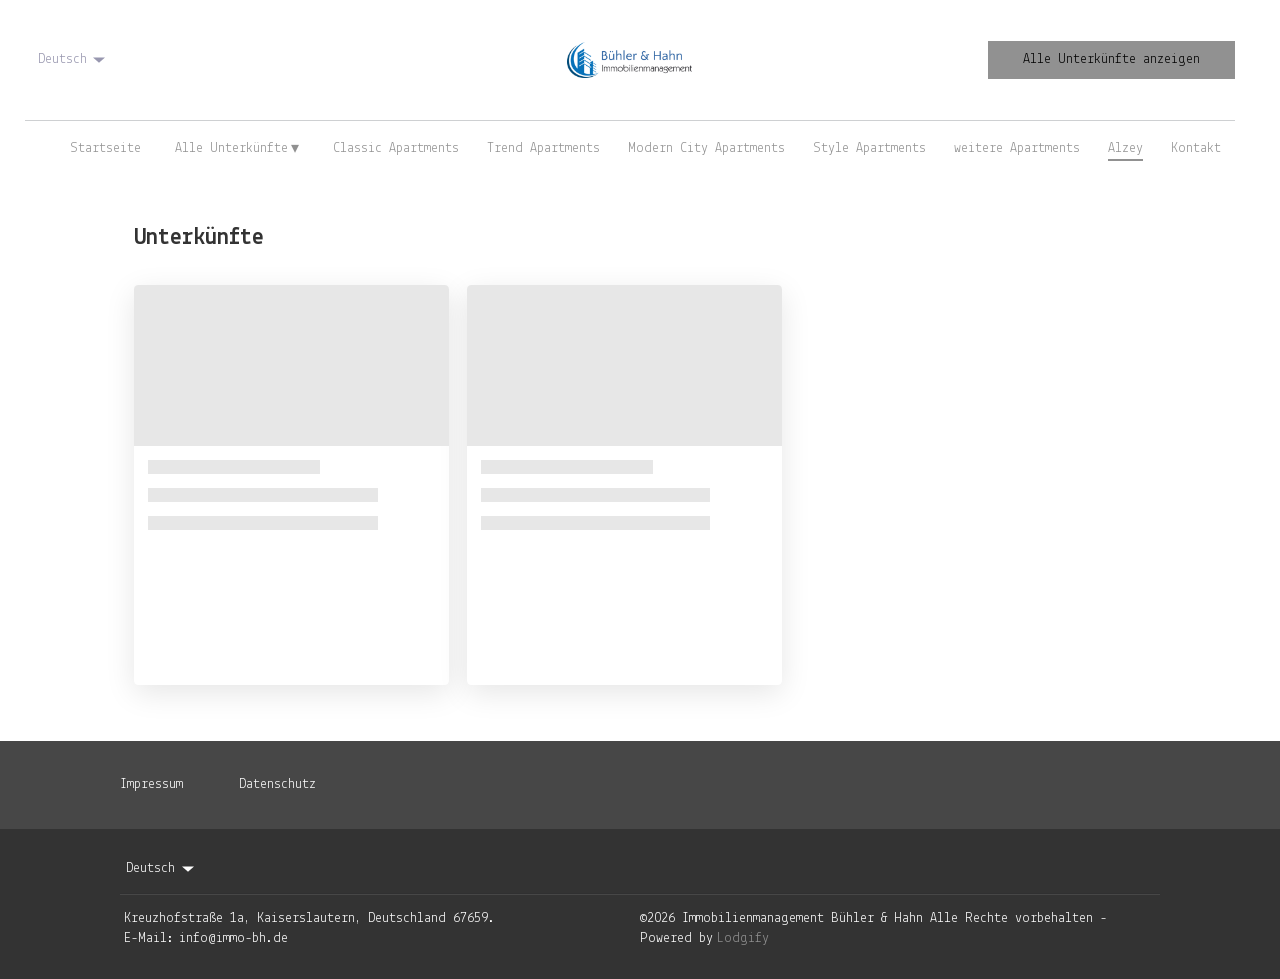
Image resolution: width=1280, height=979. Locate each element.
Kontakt (1196, 148)
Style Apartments (869, 148)
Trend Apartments (543, 148)
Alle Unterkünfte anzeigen (1111, 59)
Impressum (151, 784)
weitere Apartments (1017, 148)
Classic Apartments (396, 148)
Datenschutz (277, 784)
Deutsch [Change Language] (73, 60)
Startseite (105, 148)
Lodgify (743, 938)
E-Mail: (149, 938)
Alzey (1125, 148)
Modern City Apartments (706, 148)
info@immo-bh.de (233, 938)
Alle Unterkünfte (237, 149)
